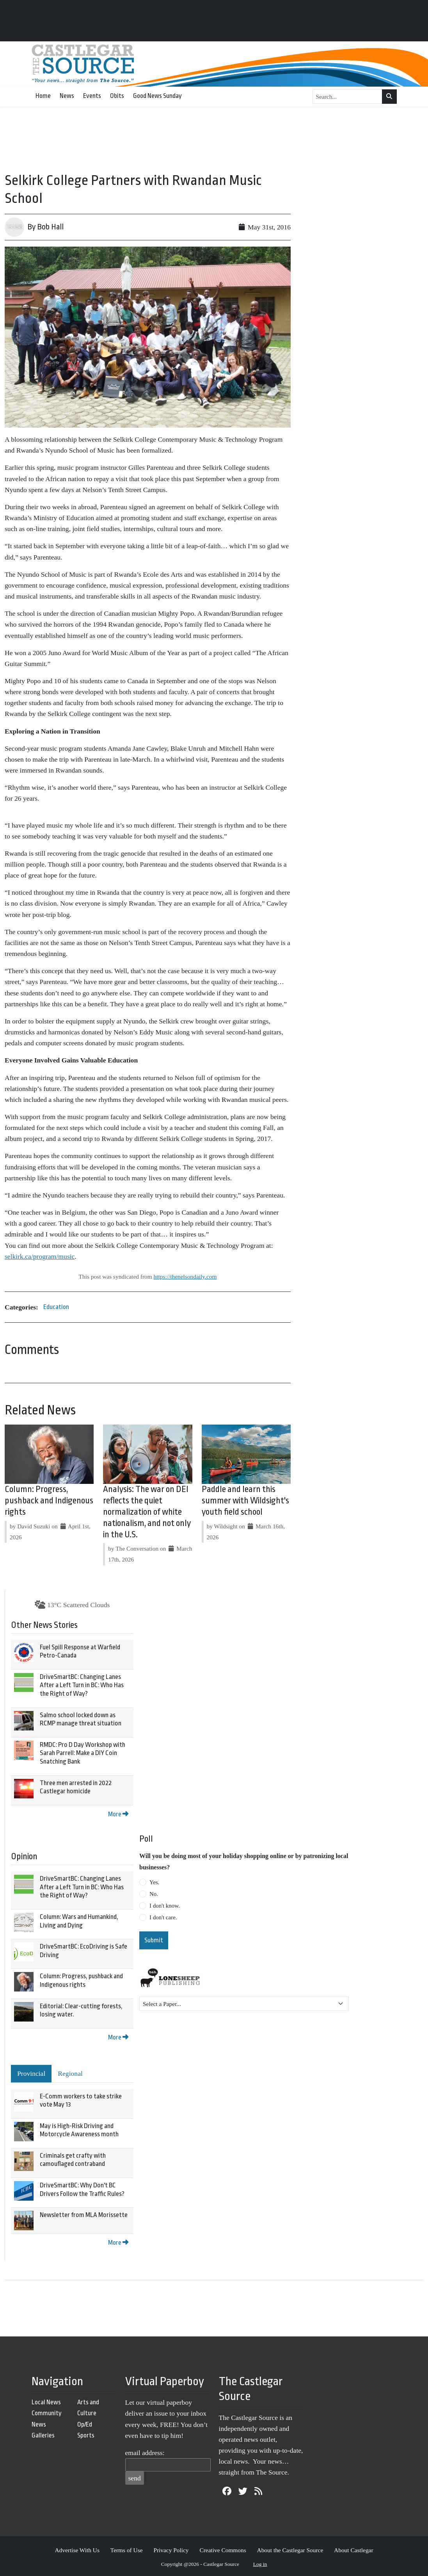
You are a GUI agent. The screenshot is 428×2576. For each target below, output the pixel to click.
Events (92, 95)
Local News (46, 2402)
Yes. (154, 1882)
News (67, 95)
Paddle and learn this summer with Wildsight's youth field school (245, 1500)
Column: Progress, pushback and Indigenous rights (49, 1500)
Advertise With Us (77, 2550)
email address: (145, 2453)
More (118, 1814)
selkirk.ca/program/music (40, 1256)
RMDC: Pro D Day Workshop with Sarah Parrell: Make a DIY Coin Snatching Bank (82, 1753)
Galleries (43, 2435)
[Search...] (348, 96)
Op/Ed (84, 2424)
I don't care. (163, 1917)
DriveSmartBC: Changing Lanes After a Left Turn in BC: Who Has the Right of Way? (82, 1685)
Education (56, 1307)
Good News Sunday (157, 95)
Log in (260, 2564)
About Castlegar (353, 2550)
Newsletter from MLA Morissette (84, 2215)
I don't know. (164, 1906)
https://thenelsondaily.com (185, 1276)
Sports (85, 2435)
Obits (117, 95)
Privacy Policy (170, 2550)
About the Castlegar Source (290, 2550)
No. (153, 1894)
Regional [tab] (70, 2073)
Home (43, 95)
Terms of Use (126, 2550)
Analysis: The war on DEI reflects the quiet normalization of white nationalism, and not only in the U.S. (147, 1511)
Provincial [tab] (31, 2073)
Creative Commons (222, 2550)
